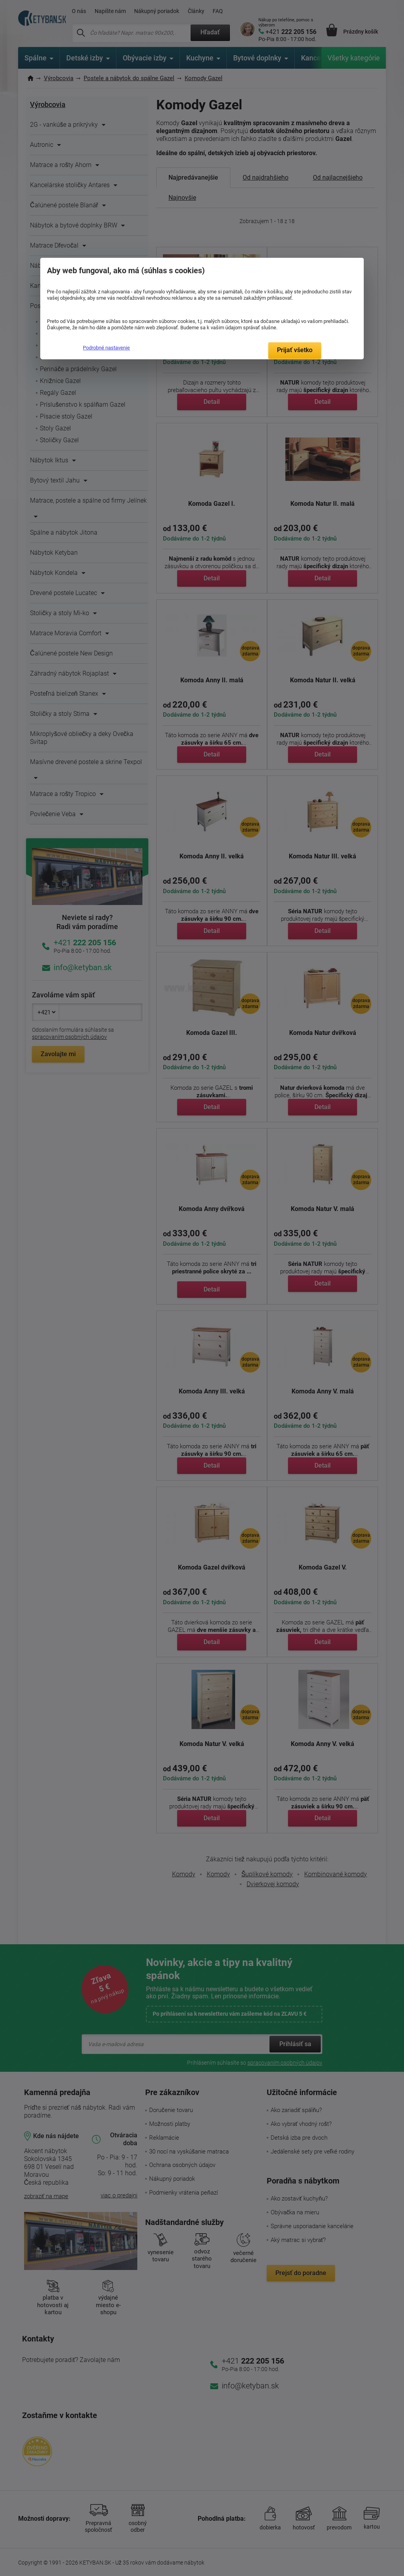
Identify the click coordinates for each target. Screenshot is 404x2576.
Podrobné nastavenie (106, 348)
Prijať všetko (294, 350)
